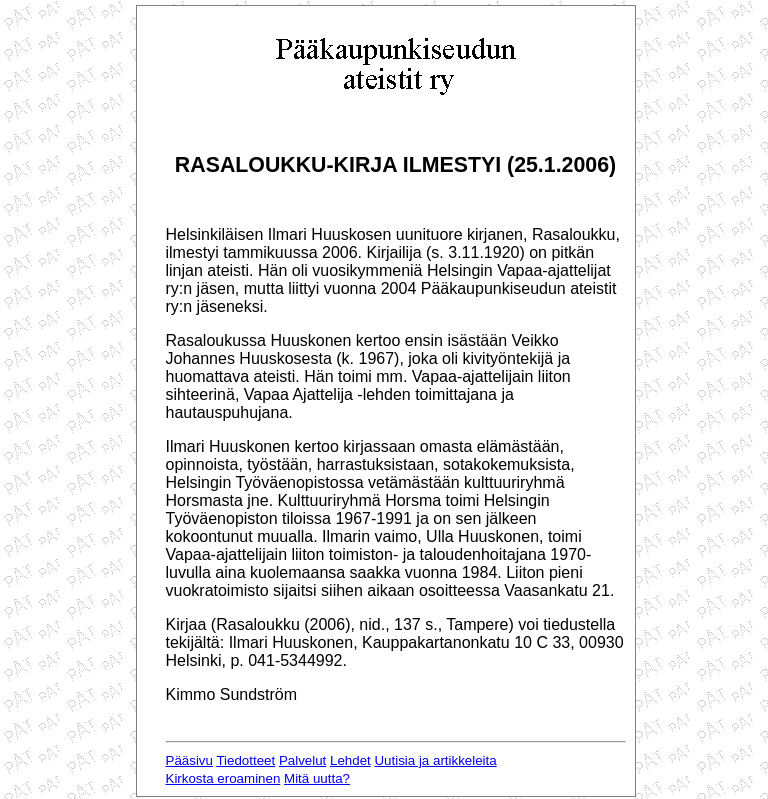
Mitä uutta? (317, 778)
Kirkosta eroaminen (223, 778)
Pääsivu (189, 760)
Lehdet (350, 760)
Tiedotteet (245, 760)
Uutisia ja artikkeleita (435, 760)
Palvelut (302, 760)
